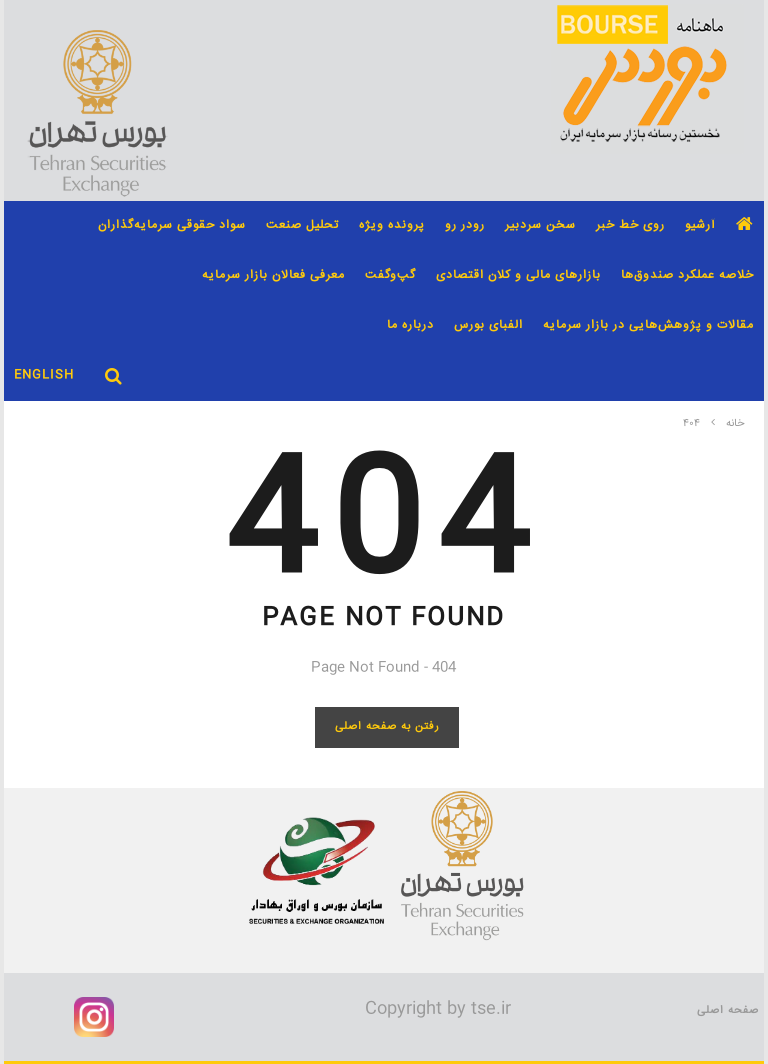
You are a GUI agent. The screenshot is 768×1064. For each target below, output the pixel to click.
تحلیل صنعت (302, 225)
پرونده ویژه (392, 225)
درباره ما (410, 325)
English (44, 375)
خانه (735, 424)
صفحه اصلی (728, 1011)
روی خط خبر (630, 225)
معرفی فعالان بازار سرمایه (273, 275)
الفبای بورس (488, 325)
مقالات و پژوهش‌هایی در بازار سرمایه (648, 325)
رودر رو (465, 225)
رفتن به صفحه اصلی (387, 726)
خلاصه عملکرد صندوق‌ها (687, 275)
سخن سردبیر (540, 225)
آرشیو (700, 225)
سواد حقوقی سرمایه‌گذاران (172, 225)
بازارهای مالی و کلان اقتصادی (518, 275)
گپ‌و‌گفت (390, 275)
